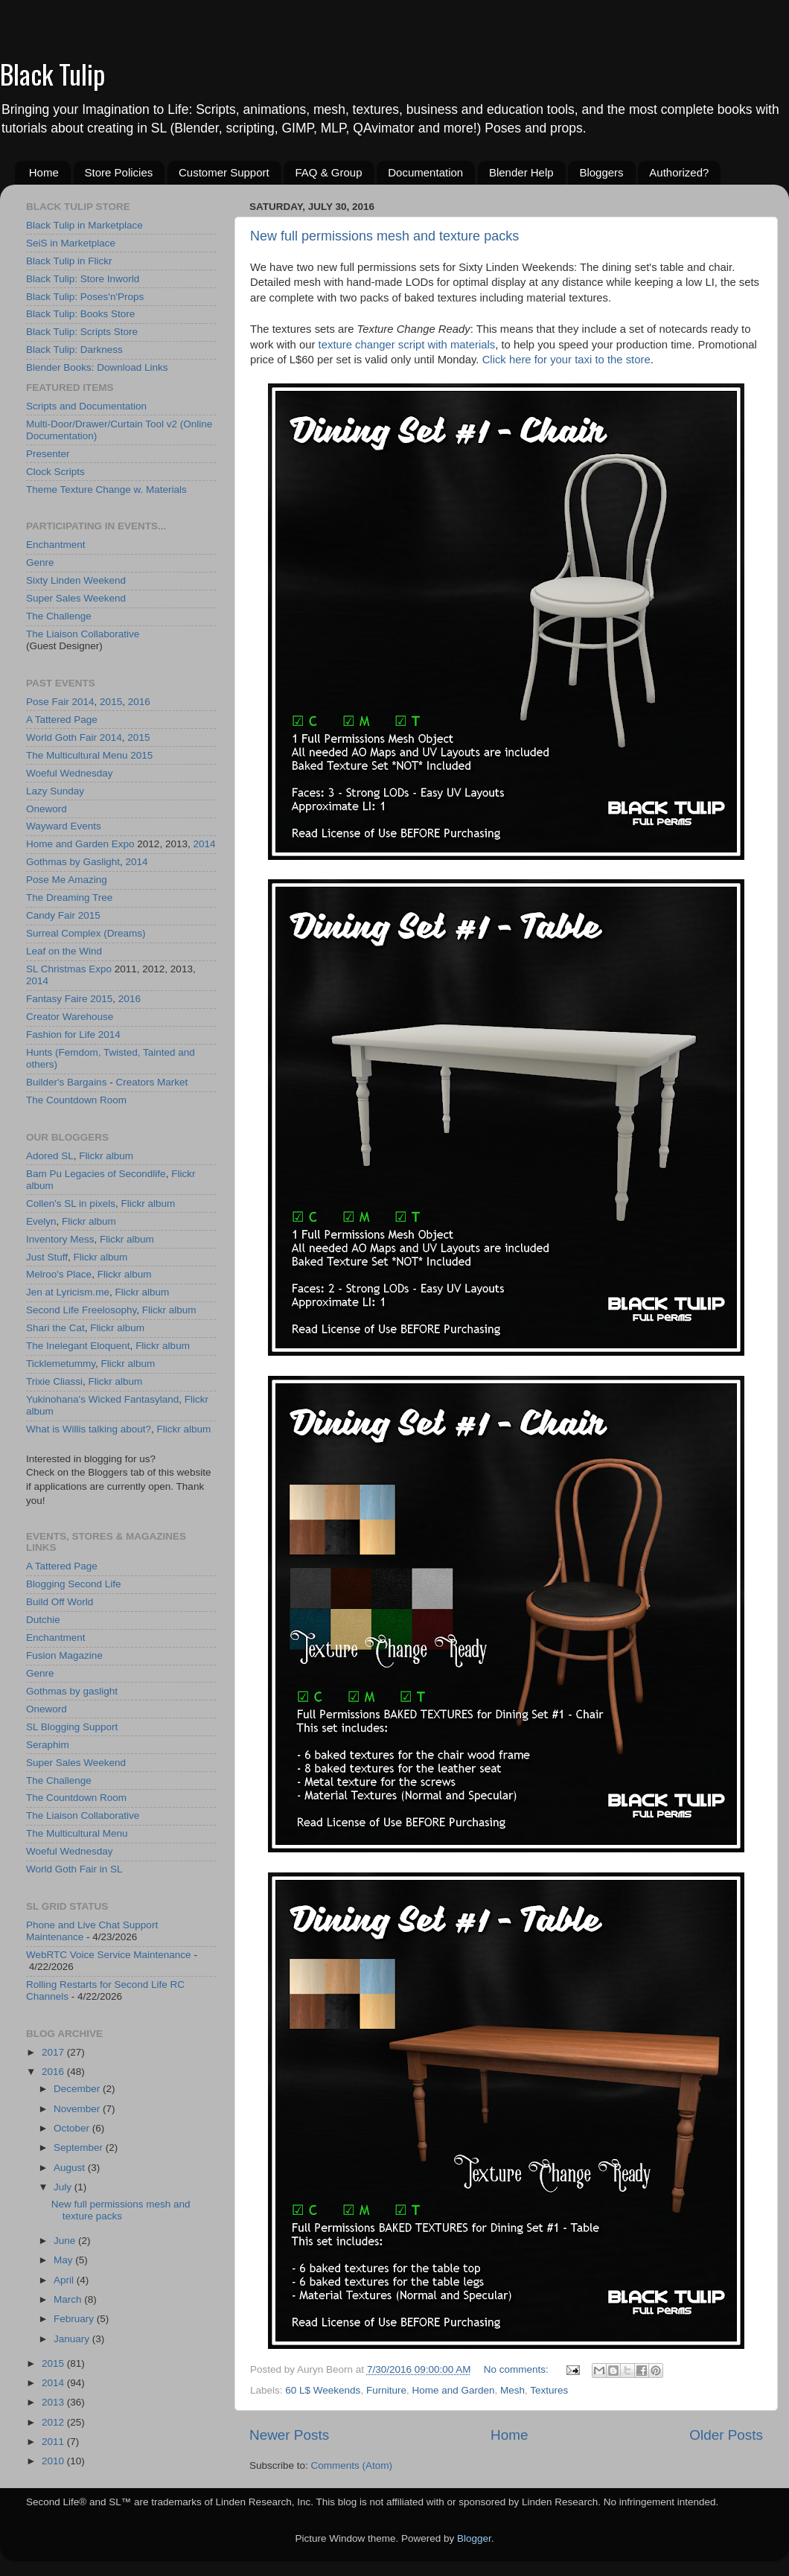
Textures (549, 2390)
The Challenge (59, 616)
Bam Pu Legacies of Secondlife (96, 1173)
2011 (54, 2441)
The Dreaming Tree (69, 897)
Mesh (512, 2390)
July (64, 2187)
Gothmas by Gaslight (73, 861)
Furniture (386, 2390)
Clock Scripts (55, 471)
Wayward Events (63, 826)
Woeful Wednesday (69, 773)
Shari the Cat (55, 1327)
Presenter (48, 453)
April (65, 2280)
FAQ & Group (328, 172)
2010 (54, 2461)
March (69, 2299)
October (73, 2128)
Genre (40, 562)
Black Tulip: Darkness (74, 349)
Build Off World (59, 1601)
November (78, 2108)
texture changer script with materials (407, 345)
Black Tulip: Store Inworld (82, 278)
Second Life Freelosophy (81, 1310)
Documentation (425, 172)
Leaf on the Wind (64, 951)
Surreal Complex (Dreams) (86, 933)
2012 (54, 2422)
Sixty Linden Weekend (76, 580)
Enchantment (56, 544)
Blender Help (521, 172)
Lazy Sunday (55, 791)
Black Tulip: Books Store (80, 313)
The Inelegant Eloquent (78, 1345)
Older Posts (726, 2435)
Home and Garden (453, 2390)
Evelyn (41, 1221)
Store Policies (119, 172)
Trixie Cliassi (54, 1381)
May (64, 2260)
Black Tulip (52, 73)
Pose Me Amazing (66, 879)
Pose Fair (47, 701)
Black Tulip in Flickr (69, 261)
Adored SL (50, 1155)
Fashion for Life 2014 (73, 1034)
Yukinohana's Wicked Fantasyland (102, 1399)
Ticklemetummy (60, 1363)
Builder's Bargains (66, 1082)
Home (44, 172)
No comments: (518, 2369)
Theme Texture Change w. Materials (106, 489)
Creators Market (151, 1082)
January (73, 2338)
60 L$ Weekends (322, 2390)
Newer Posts (289, 2435)
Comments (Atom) (352, 2465)
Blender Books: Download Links (97, 367)
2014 (83, 701)
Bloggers (601, 172)
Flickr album (106, 1155)
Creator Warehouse (69, 1016)
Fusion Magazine (64, 1655)
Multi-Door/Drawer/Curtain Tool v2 (101, 424)
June (66, 2240)
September (80, 2147)
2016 (139, 701)
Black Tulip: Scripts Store (82, 331)
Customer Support (224, 172)
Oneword (46, 808)
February (75, 2318)
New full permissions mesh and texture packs (384, 236)
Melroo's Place (59, 1274)
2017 (54, 2052)
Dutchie (43, 1619)
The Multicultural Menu (77, 755)
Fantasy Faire (57, 998)
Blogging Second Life (73, 1584)
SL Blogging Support (72, 1726)
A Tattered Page (62, 719)
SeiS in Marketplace (70, 243)
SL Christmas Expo (69, 969)
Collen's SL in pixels (70, 1203)
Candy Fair (50, 915)
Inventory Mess (60, 1239)
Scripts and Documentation (86, 406)
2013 (54, 2402)
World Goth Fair (61, 737)
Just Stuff (47, 1257)
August (71, 2167)
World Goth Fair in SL (74, 1869)
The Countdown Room (76, 1100)
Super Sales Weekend (76, 598)
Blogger (474, 2538)
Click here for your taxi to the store (566, 360)
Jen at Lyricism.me (67, 1292)
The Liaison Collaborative (82, 634)
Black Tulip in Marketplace (84, 225)
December (78, 2088)
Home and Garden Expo (80, 843)
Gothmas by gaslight (72, 1691)
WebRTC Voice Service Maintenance (108, 1954)
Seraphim (47, 1744)
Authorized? (679, 172)
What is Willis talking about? (88, 1429)
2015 (111, 701)
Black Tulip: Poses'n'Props (85, 296)
